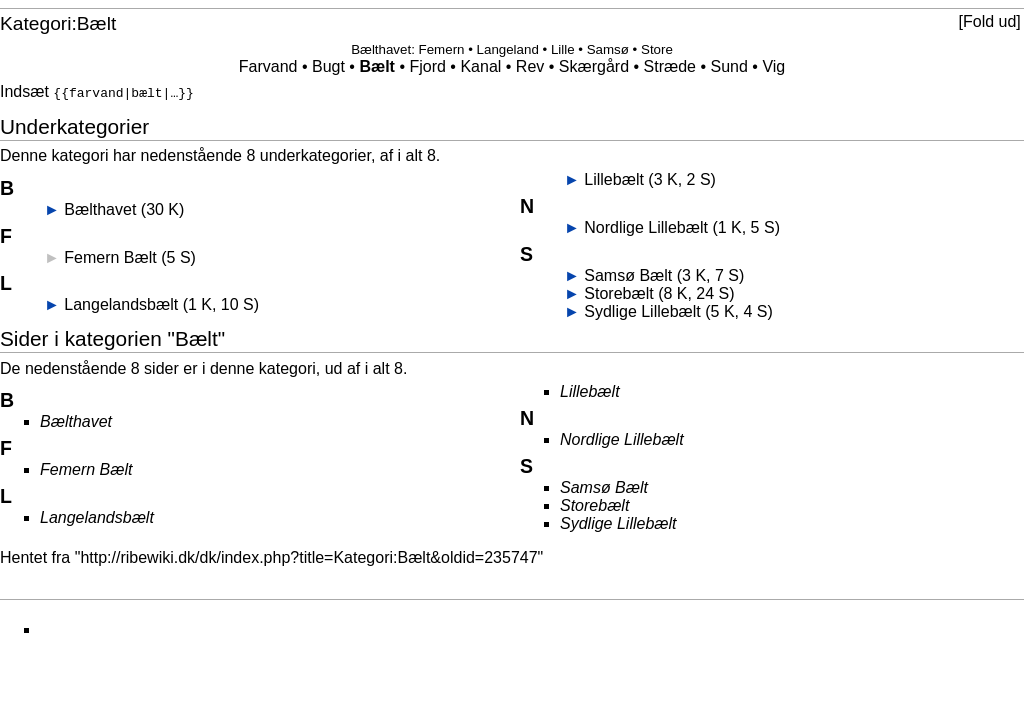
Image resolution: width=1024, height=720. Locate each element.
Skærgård (594, 66)
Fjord (427, 66)
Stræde (670, 66)
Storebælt (618, 291)
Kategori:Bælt (58, 23)
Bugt (328, 66)
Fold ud (989, 21)
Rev (530, 66)
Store (657, 49)
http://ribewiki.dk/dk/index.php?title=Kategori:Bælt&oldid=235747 (308, 555)
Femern (442, 49)
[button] (989, 22)
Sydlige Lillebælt (642, 309)
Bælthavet (381, 49)
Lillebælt (614, 177)
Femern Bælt (110, 255)
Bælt (377, 66)
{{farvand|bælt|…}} (123, 92)
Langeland (508, 49)
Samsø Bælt (628, 273)
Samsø (608, 49)
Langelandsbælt (121, 302)
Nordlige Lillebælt (646, 225)
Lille (563, 49)
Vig (773, 66)
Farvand (268, 66)
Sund (729, 66)
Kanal (480, 66)
